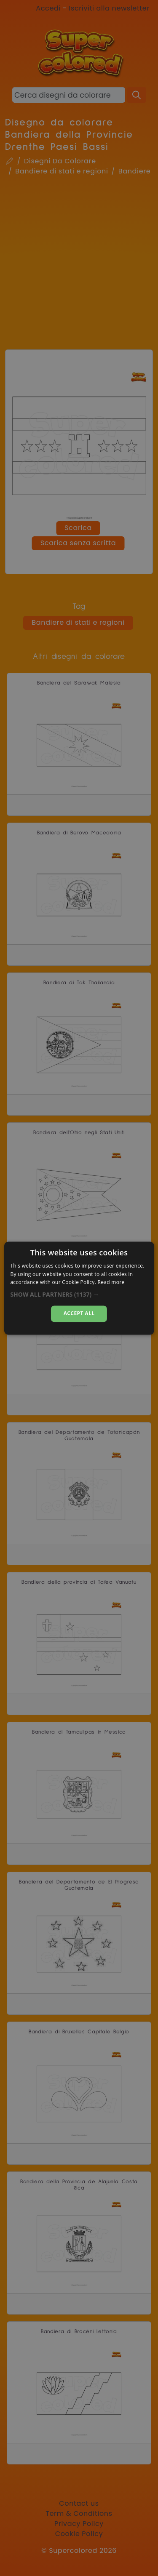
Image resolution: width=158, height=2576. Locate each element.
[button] (78, 1295)
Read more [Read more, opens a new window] (111, 1282)
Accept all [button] (79, 1313)
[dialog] (79, 1288)
